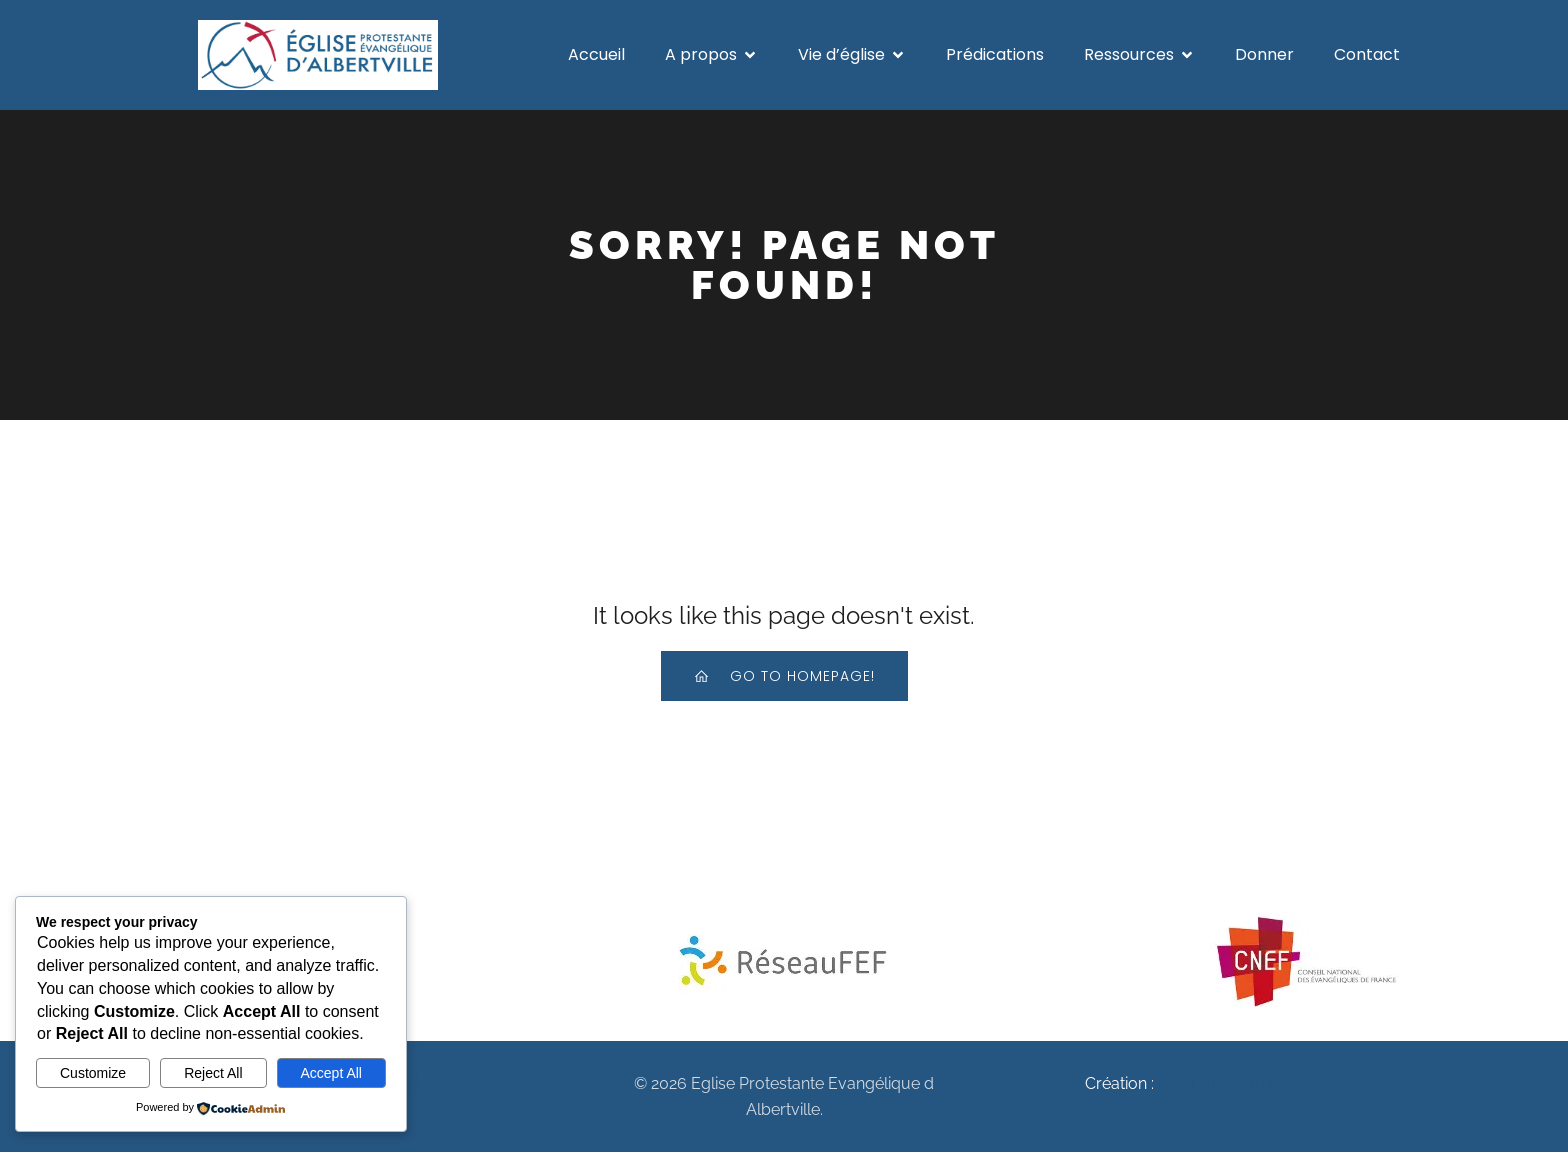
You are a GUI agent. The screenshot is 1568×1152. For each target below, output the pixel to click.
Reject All (213, 1073)
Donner (1264, 54)
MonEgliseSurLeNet (1231, 1083)
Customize (93, 1073)
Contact (1367, 54)
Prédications (995, 54)
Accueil (596, 54)
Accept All (331, 1073)
